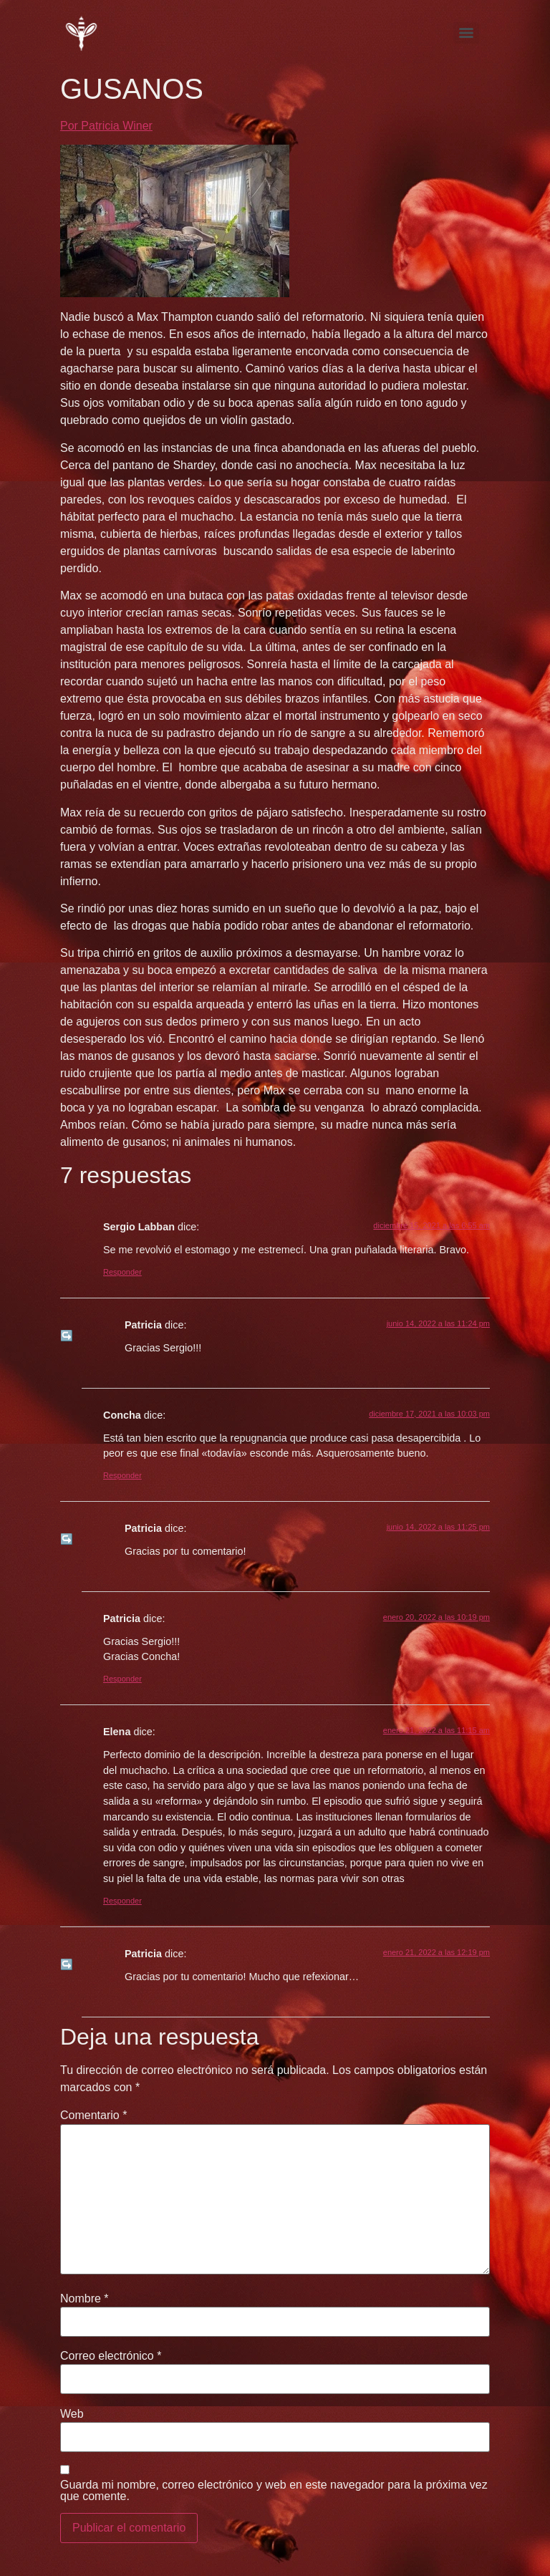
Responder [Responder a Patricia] (122, 1678)
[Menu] (466, 33)
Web (72, 2414)
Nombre (84, 2299)
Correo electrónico (110, 2356)
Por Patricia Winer (106, 126)
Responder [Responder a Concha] (122, 1475)
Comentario (93, 2115)
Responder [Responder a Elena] (122, 1900)
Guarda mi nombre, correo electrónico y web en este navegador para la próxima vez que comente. (274, 2490)
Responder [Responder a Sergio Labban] (122, 1272)
